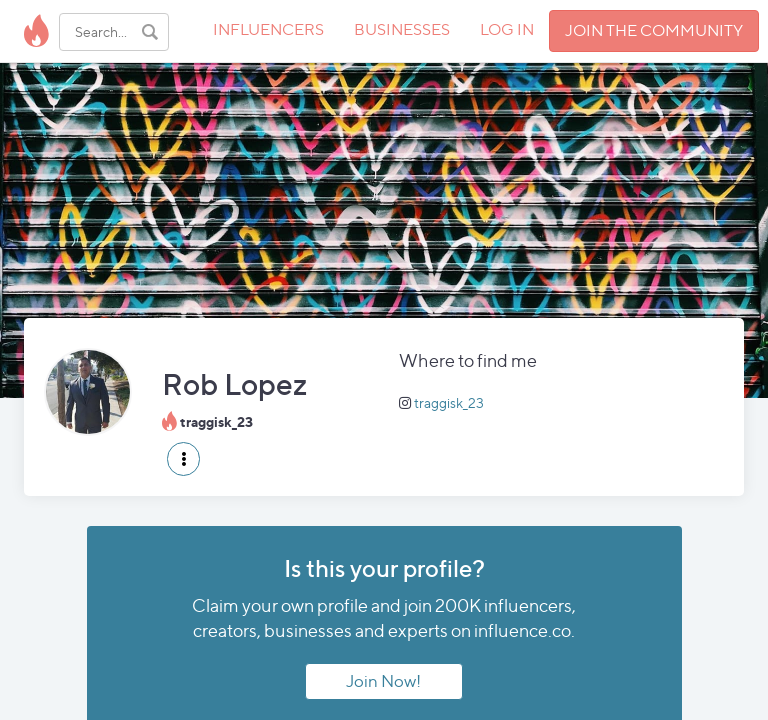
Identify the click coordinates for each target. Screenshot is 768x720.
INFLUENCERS (268, 29)
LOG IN (507, 29)
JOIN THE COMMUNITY (654, 30)
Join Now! (383, 681)
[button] (183, 459)
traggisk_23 (449, 402)
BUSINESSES (402, 29)
